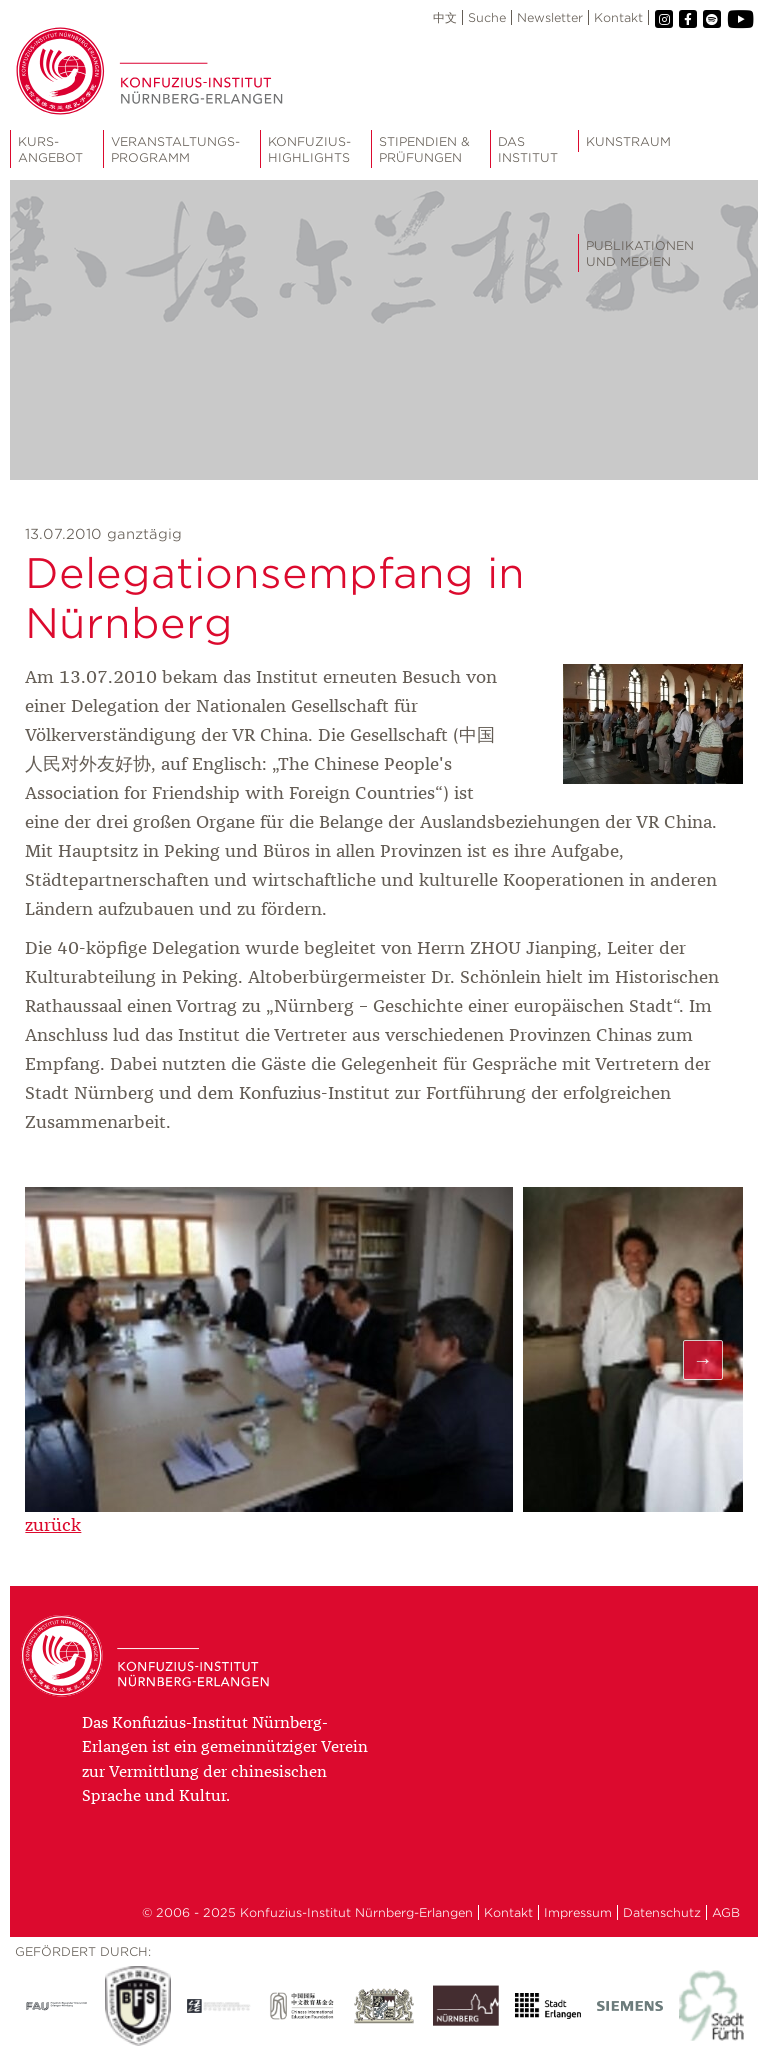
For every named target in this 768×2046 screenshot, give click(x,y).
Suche (487, 17)
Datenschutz (662, 1912)
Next (703, 1360)
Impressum (578, 1912)
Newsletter (550, 17)
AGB (726, 1912)
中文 (445, 17)
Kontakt (618, 17)
